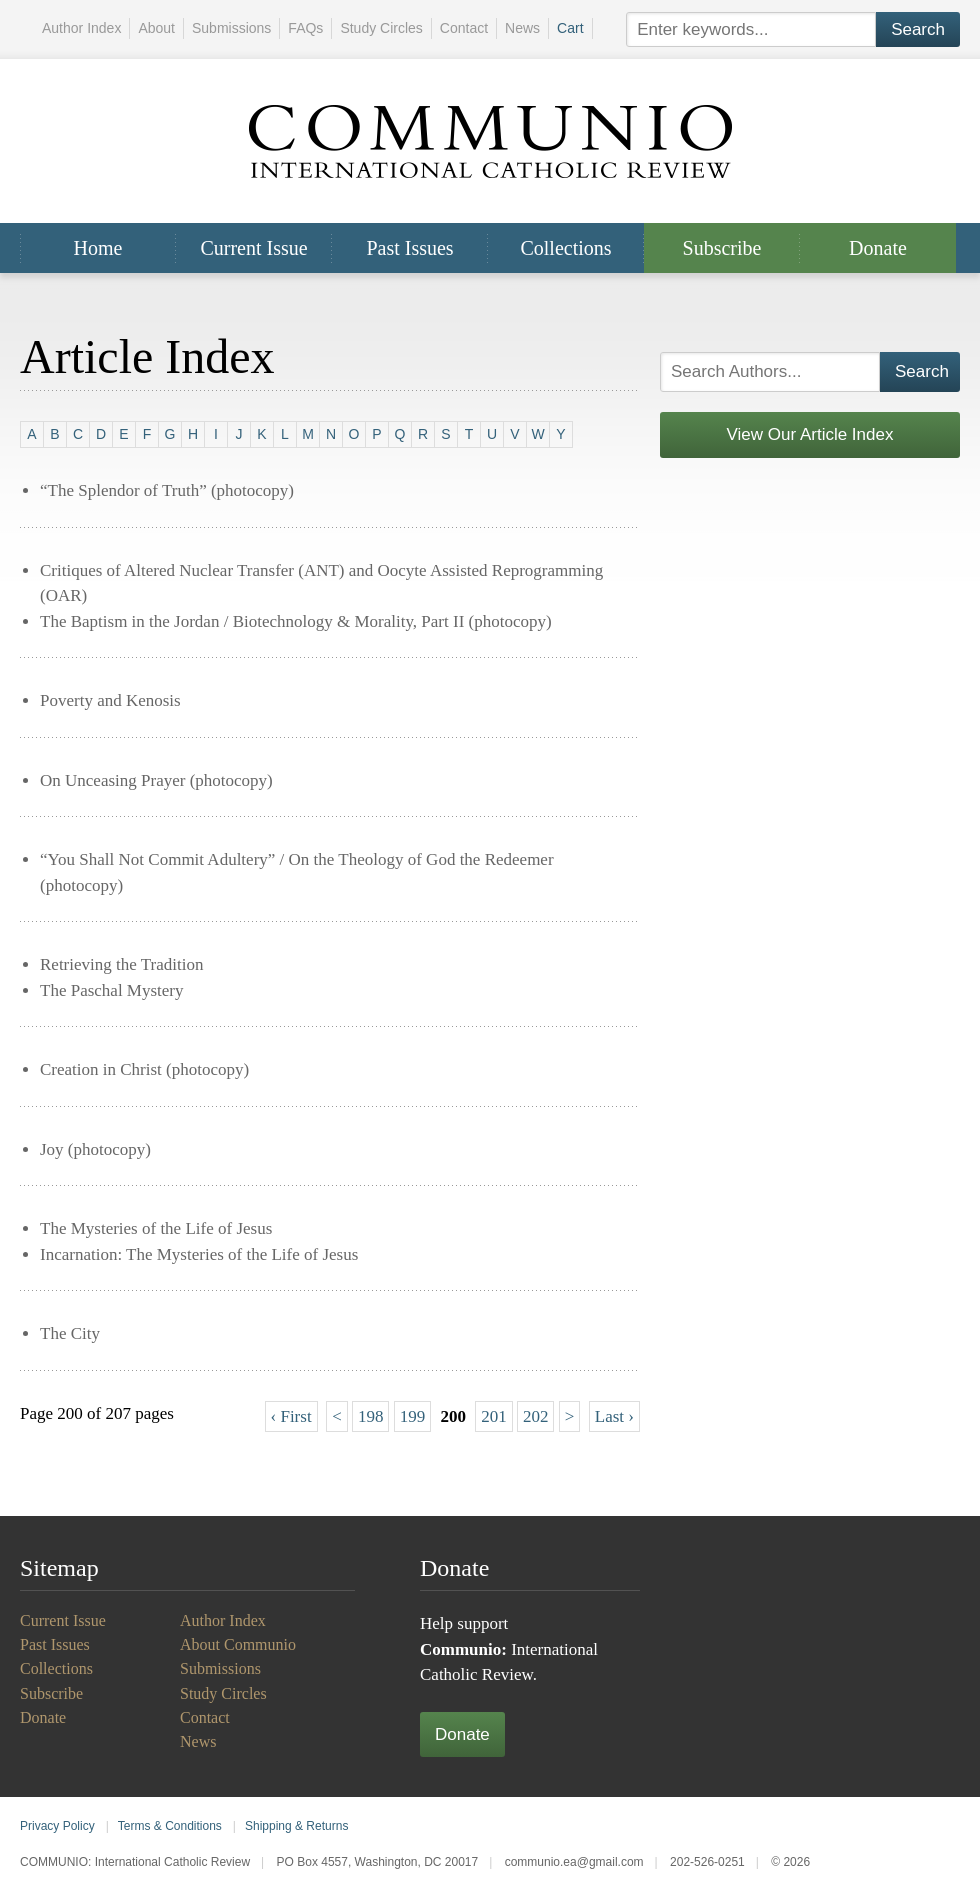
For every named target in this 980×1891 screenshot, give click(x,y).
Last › (614, 1416)
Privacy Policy (57, 1826)
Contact (464, 28)
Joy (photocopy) (95, 1149)
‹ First (291, 1416)
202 (536, 1416)
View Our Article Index (810, 434)
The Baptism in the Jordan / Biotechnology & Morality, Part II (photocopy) (296, 621)
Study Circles (381, 28)
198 (371, 1416)
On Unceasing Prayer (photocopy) (156, 780)
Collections (565, 248)
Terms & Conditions (170, 1826)
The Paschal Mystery (112, 990)
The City (70, 1333)
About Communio (238, 1644)
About (156, 28)
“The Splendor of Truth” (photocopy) (167, 490)
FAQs (305, 28)
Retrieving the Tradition (121, 964)
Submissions (231, 28)
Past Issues (409, 248)
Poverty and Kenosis (110, 700)
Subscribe (722, 248)
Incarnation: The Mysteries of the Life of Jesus (199, 1254)
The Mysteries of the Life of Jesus (156, 1228)
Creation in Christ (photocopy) (144, 1069)
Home (98, 248)
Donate (878, 248)
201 (494, 1416)
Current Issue (253, 248)
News (522, 28)
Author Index (81, 28)
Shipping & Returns (296, 1826)
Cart (570, 28)
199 (413, 1416)
